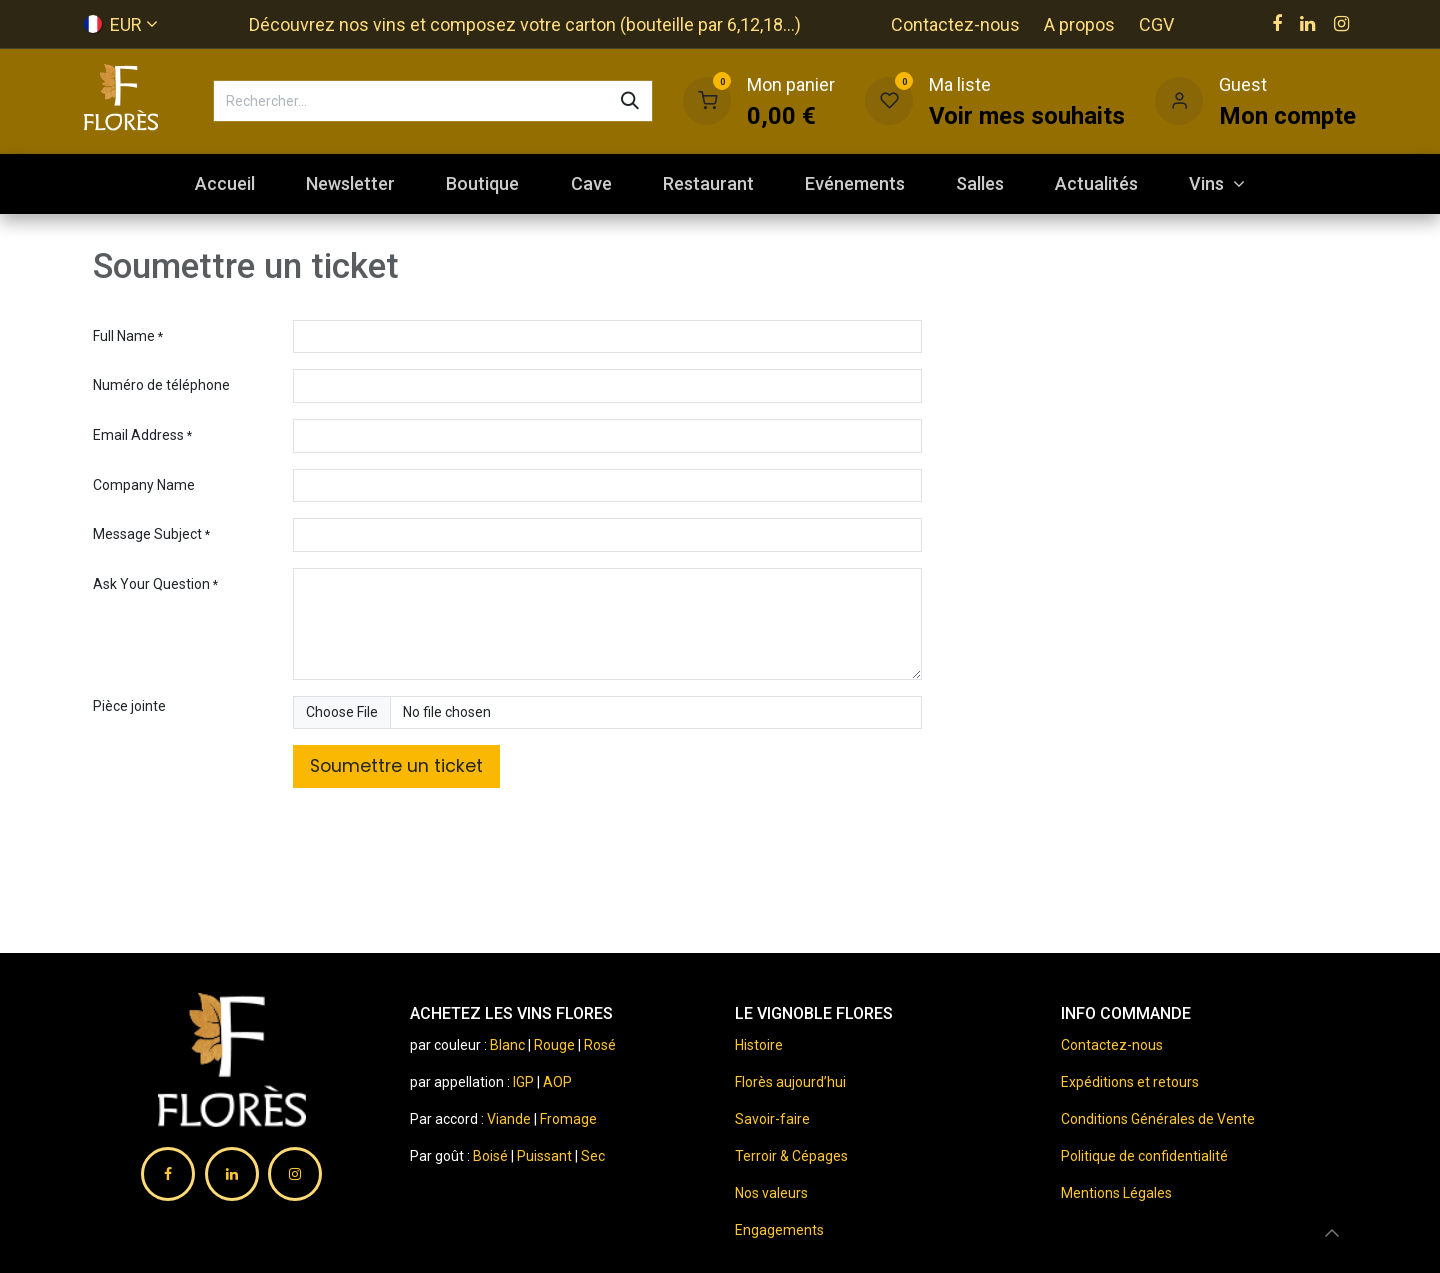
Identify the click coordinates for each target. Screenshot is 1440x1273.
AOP (557, 1082)
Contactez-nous (955, 24)
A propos (1079, 24)
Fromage (568, 1119)
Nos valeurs (771, 1193)
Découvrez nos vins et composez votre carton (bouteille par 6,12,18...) (525, 24)
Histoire (759, 1045)
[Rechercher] (630, 101)
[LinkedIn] (1307, 24)
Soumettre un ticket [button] (396, 766)
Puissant (546, 1156)
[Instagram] (1341, 24)
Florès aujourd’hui (790, 1082)
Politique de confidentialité (1144, 1156)
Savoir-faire (772, 1119)
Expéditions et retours (1130, 1082)
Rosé (600, 1045)
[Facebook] (1277, 24)
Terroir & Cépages (791, 1156)
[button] (1332, 1233)
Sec (593, 1156)
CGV (1156, 24)
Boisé (492, 1156)
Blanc (507, 1045)
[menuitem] (224, 183)
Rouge (554, 1045)
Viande (509, 1119)
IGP (523, 1082)
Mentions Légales (1116, 1193)
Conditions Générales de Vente (1158, 1119)
